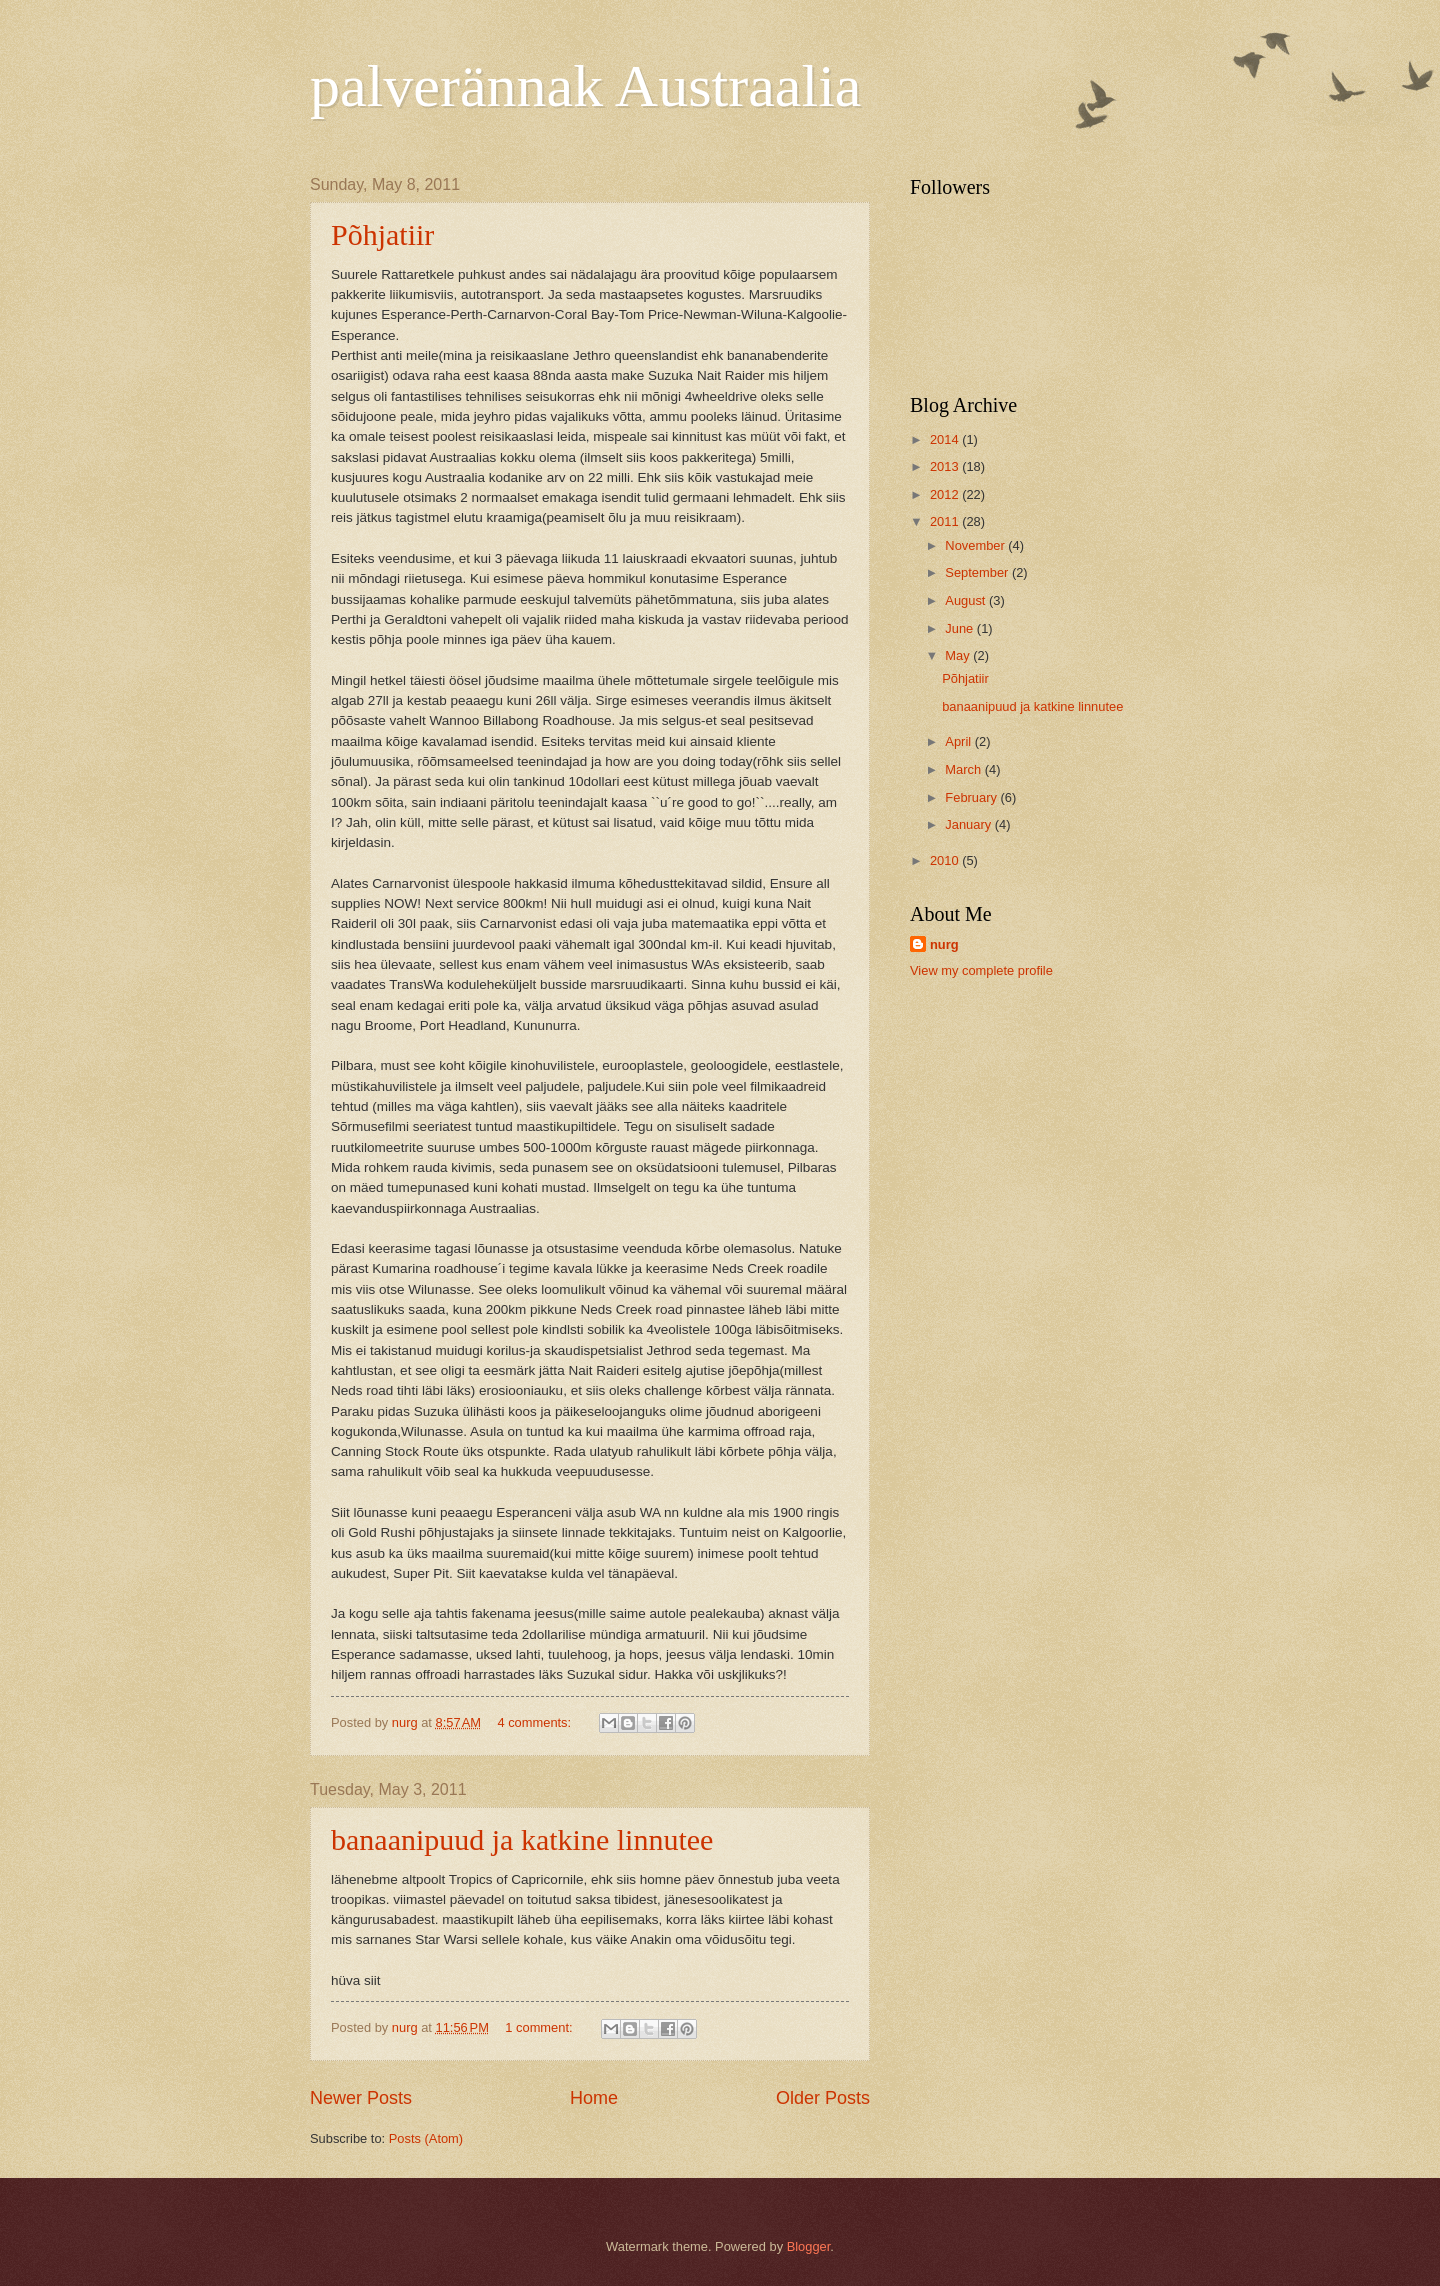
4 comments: (535, 1722)
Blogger (809, 2246)
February (972, 797)
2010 (946, 860)
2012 (946, 494)
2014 (946, 439)
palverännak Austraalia (585, 86)
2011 (946, 521)
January (969, 824)
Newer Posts (361, 2098)
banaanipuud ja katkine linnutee (522, 1839)
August (967, 600)
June (961, 628)
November (976, 545)
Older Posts (823, 2098)
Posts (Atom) (426, 2138)
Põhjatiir (382, 234)
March (964, 769)
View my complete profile (981, 970)
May (959, 655)
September (978, 572)
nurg (944, 944)
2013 (946, 466)
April (959, 741)
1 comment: (540, 2027)
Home (594, 2098)
